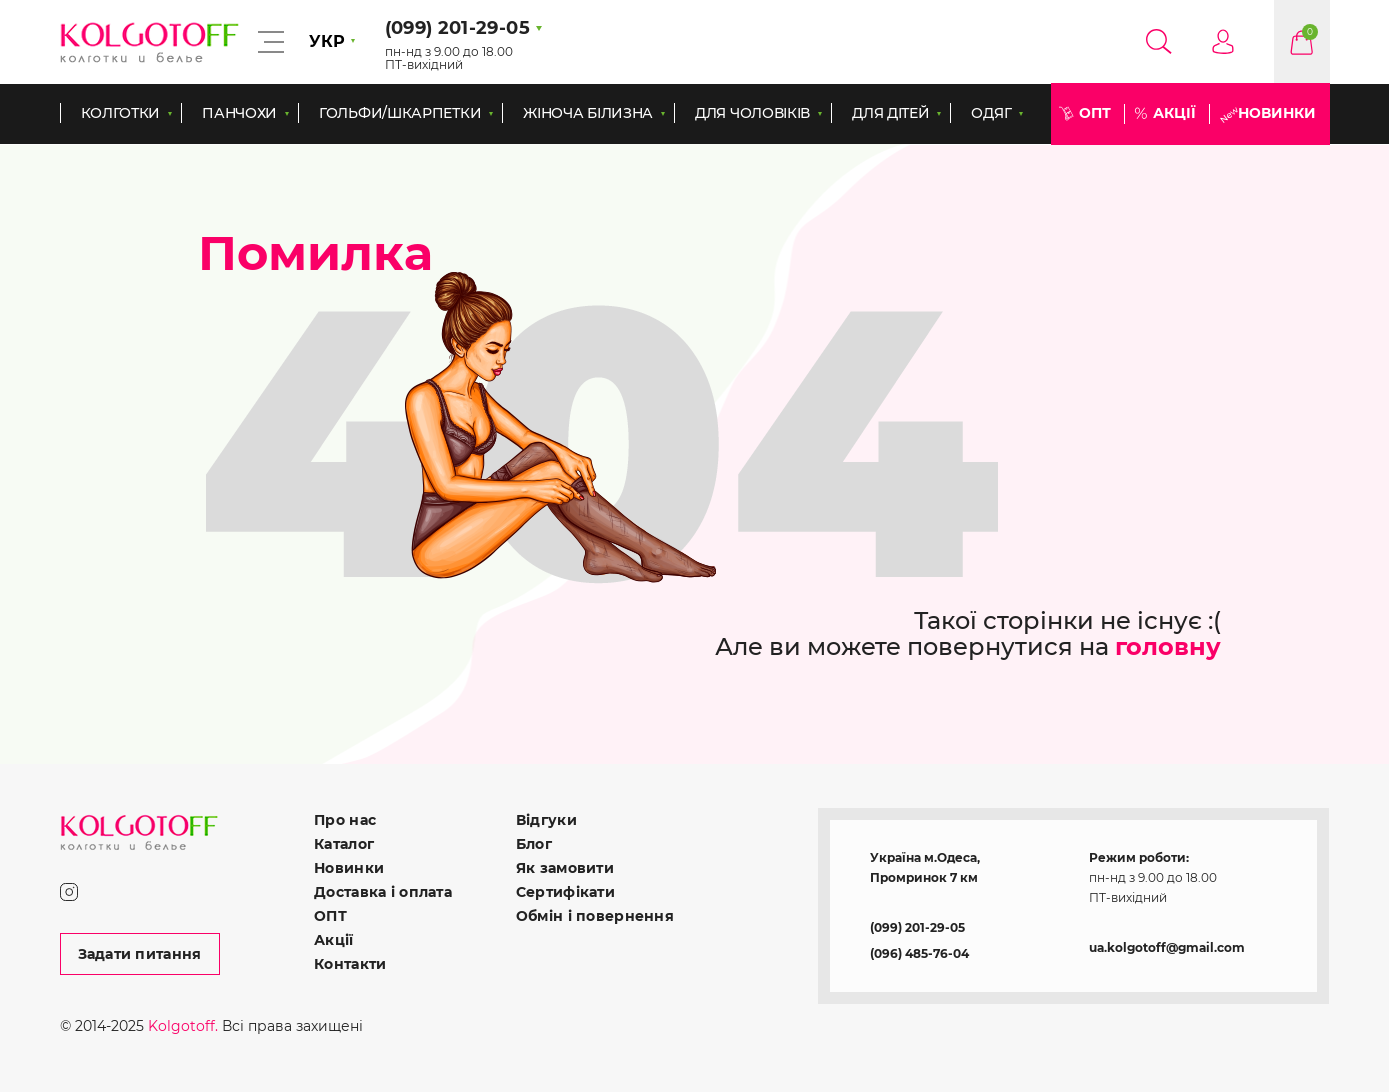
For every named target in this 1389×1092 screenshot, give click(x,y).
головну (1168, 646)
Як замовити (565, 868)
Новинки (1277, 113)
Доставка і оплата (383, 892)
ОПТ (1095, 113)
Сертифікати (565, 892)
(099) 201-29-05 (917, 927)
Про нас (345, 820)
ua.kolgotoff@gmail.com (1167, 947)
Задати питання (140, 954)
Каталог (344, 844)
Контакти (350, 964)
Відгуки (546, 820)
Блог (534, 844)
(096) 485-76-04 (919, 953)
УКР (327, 41)
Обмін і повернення (595, 916)
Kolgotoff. (183, 1026)
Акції (1174, 113)
